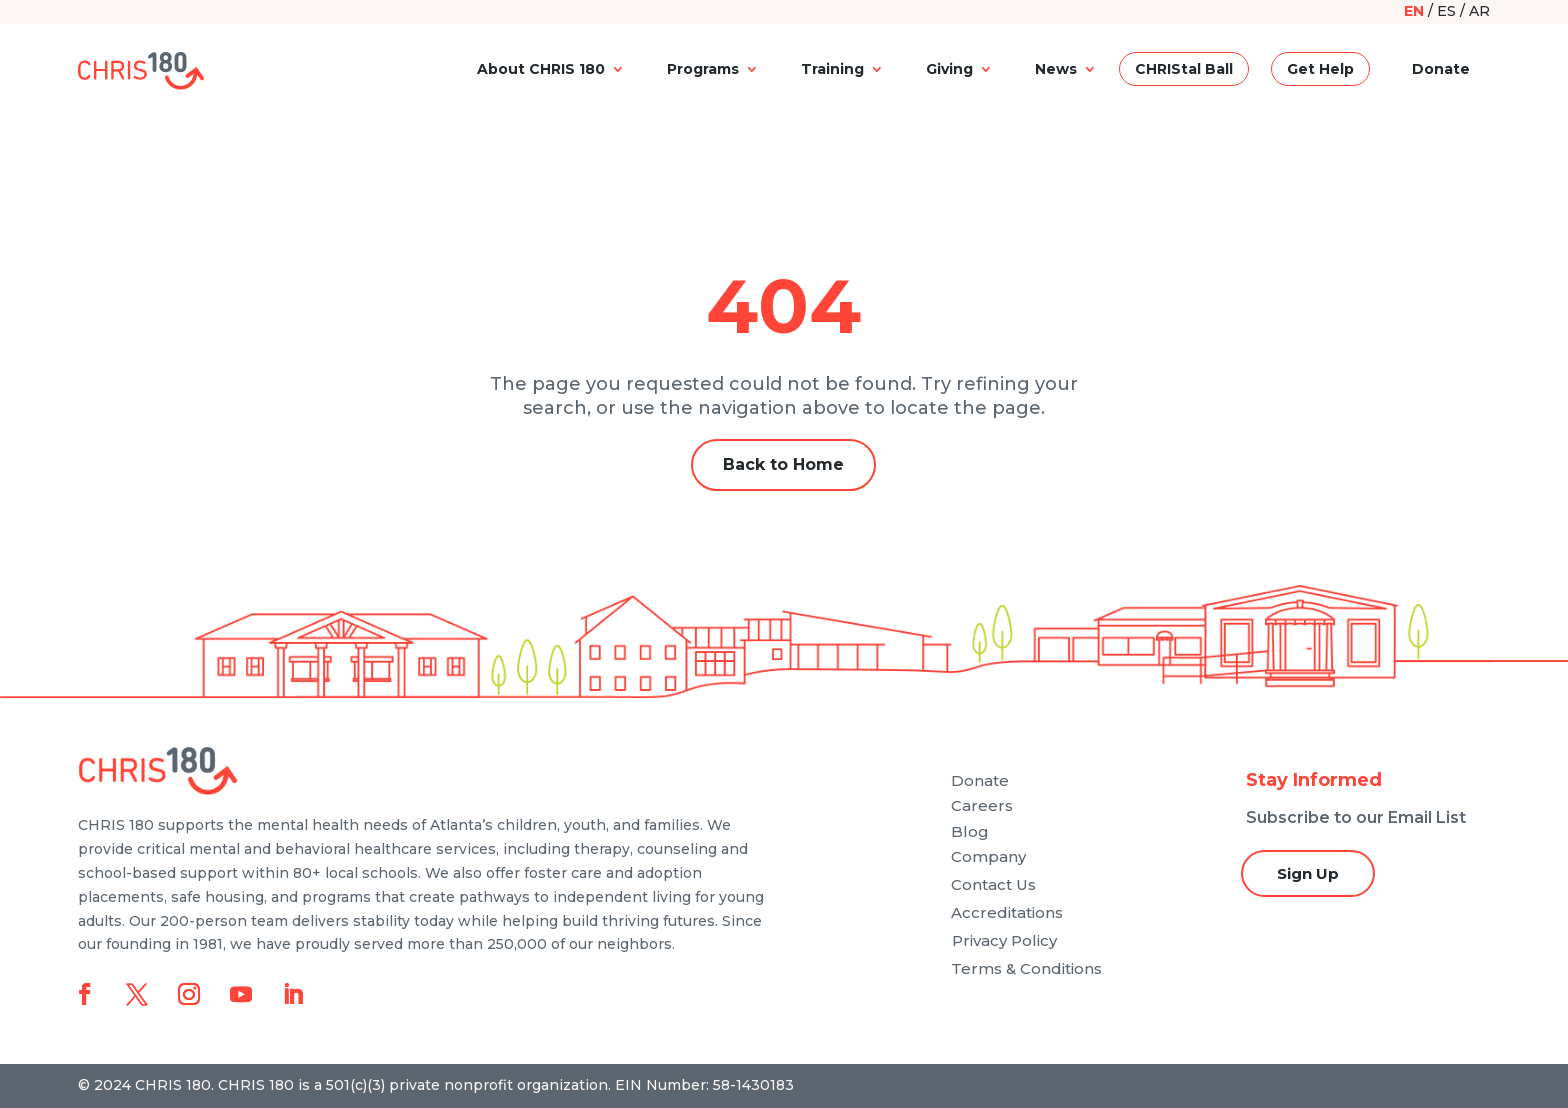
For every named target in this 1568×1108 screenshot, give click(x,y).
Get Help (1320, 69)
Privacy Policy (1004, 940)
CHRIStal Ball (1184, 69)
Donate (1441, 69)
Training (832, 69)
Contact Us (993, 884)
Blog (970, 831)
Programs (703, 69)
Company (988, 856)
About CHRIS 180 (541, 69)
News (1056, 69)
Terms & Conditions (1026, 968)
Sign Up (1308, 873)
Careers (982, 805)
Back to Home (783, 464)
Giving (949, 69)
